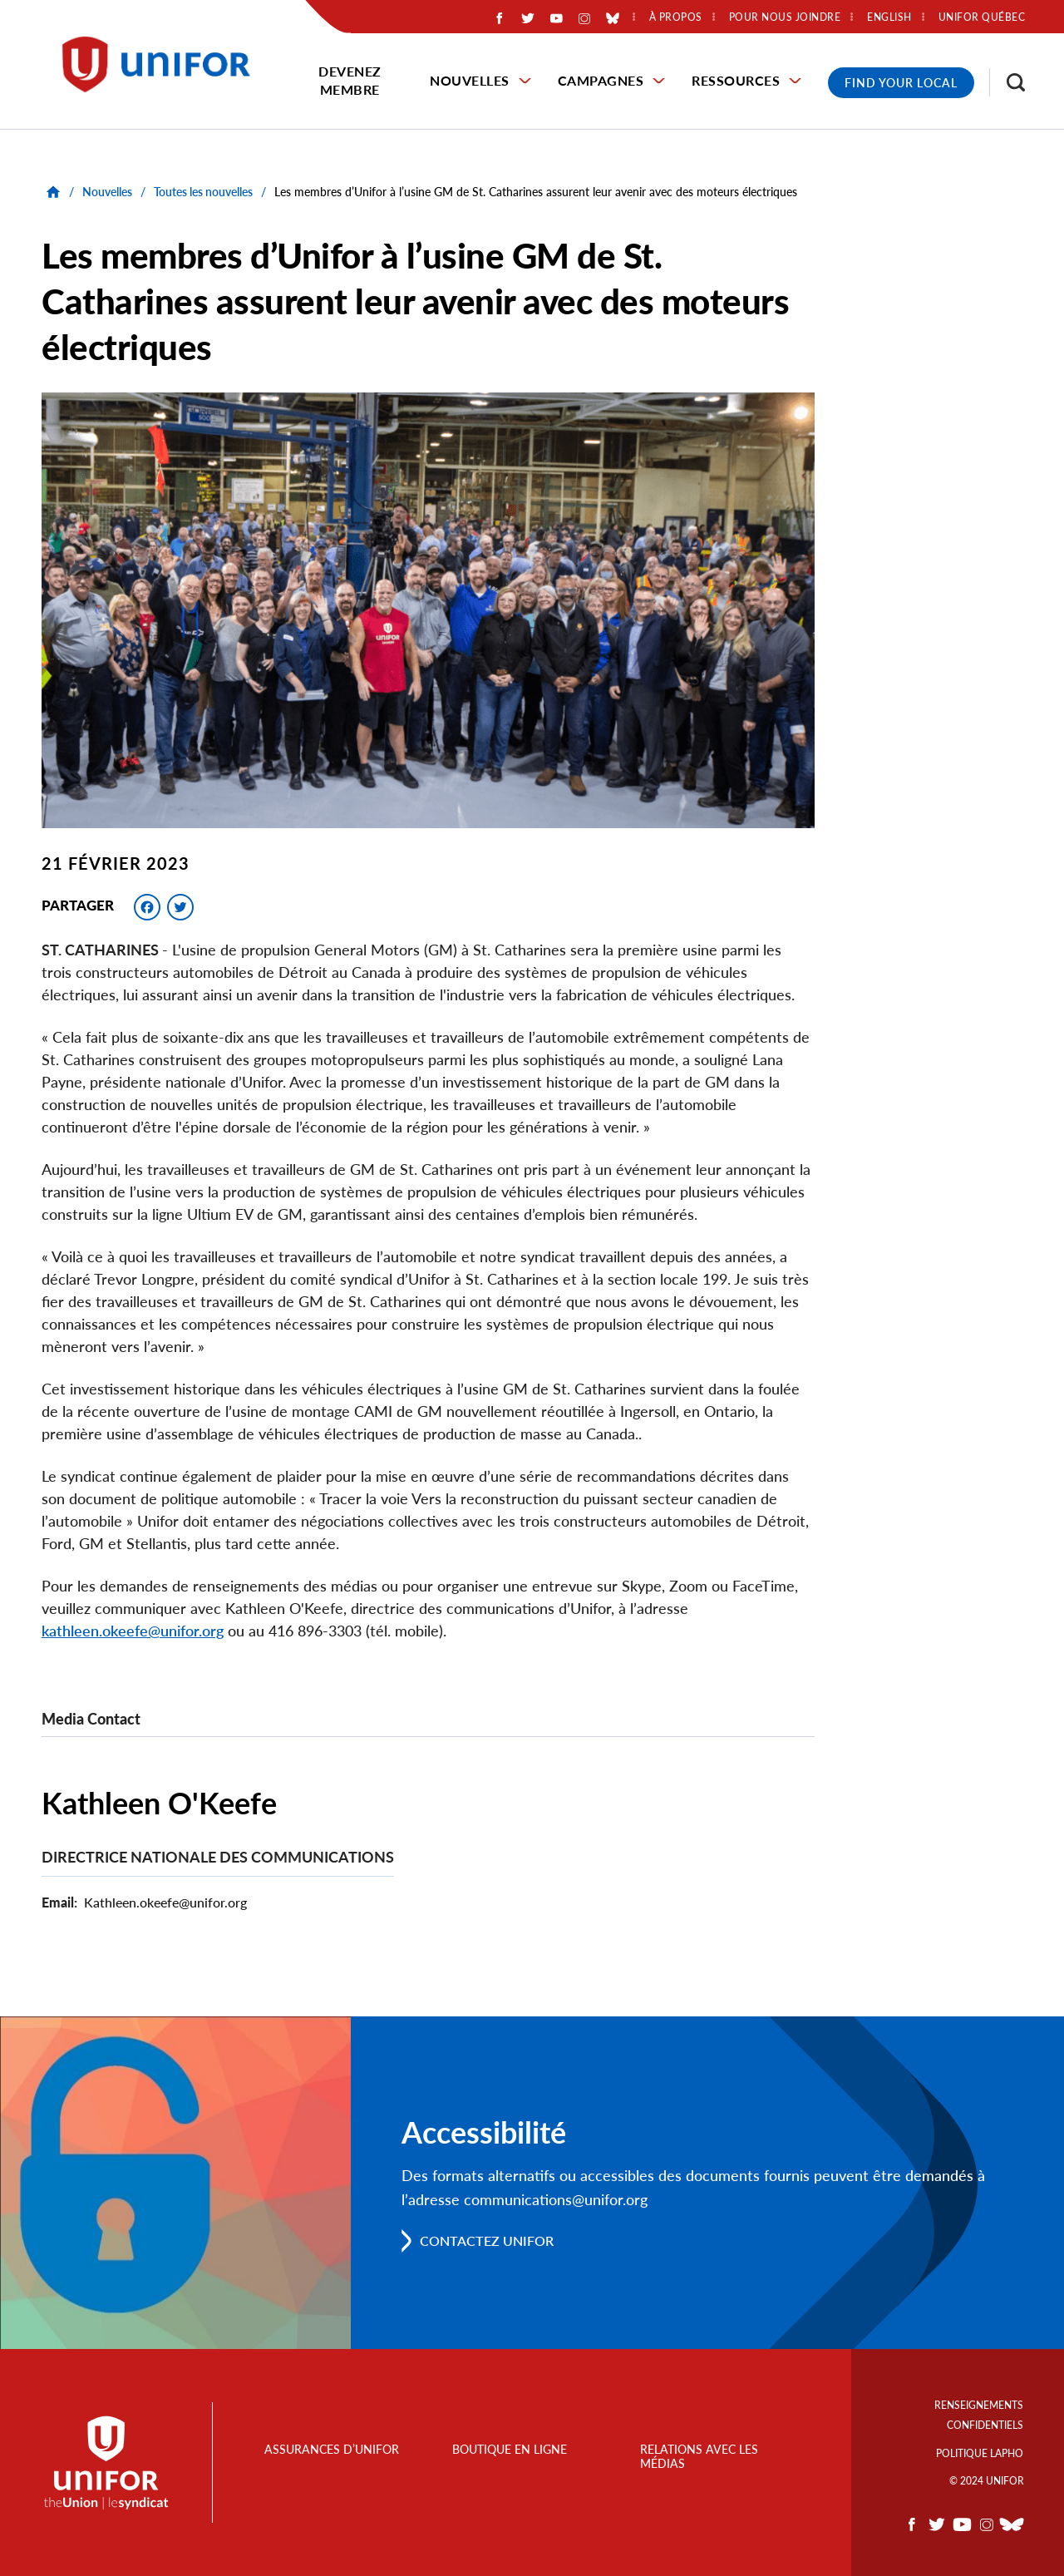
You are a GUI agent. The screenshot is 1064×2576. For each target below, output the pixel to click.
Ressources (736, 80)
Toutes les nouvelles (203, 192)
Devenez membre (350, 80)
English (889, 17)
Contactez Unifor (487, 2240)
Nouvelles (470, 80)
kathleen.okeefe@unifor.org (133, 1630)
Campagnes (601, 80)
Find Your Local (901, 83)
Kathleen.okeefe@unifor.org (165, 1902)
